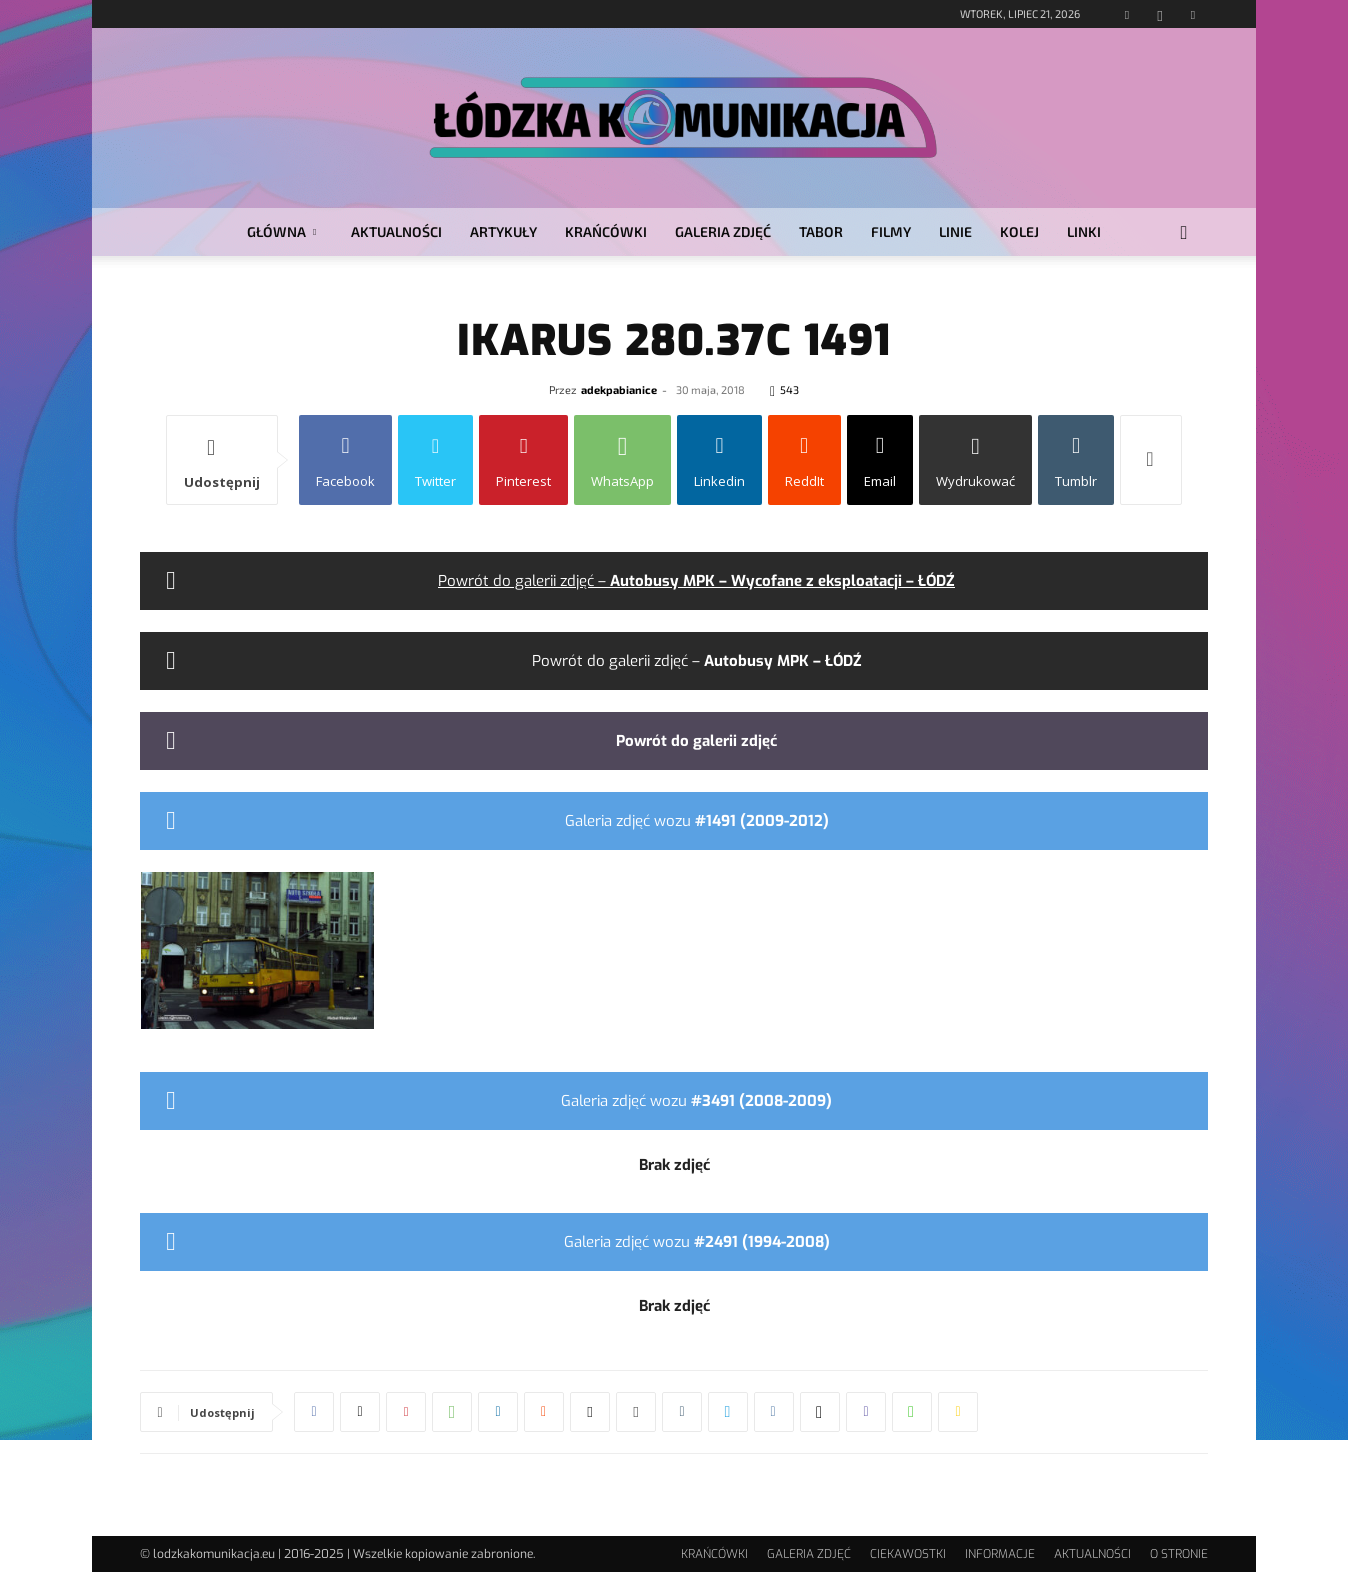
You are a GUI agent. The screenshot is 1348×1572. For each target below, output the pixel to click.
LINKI (1084, 231)
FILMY (891, 231)
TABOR (821, 231)
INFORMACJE (1000, 1554)
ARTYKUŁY (503, 231)
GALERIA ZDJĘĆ (723, 231)
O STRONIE (1179, 1554)
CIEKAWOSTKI (908, 1554)
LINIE (955, 231)
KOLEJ (1019, 231)
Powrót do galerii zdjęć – (696, 581)
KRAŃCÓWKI (606, 231)
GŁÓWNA (281, 231)
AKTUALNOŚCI (396, 231)
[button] (1184, 233)
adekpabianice (619, 389)
